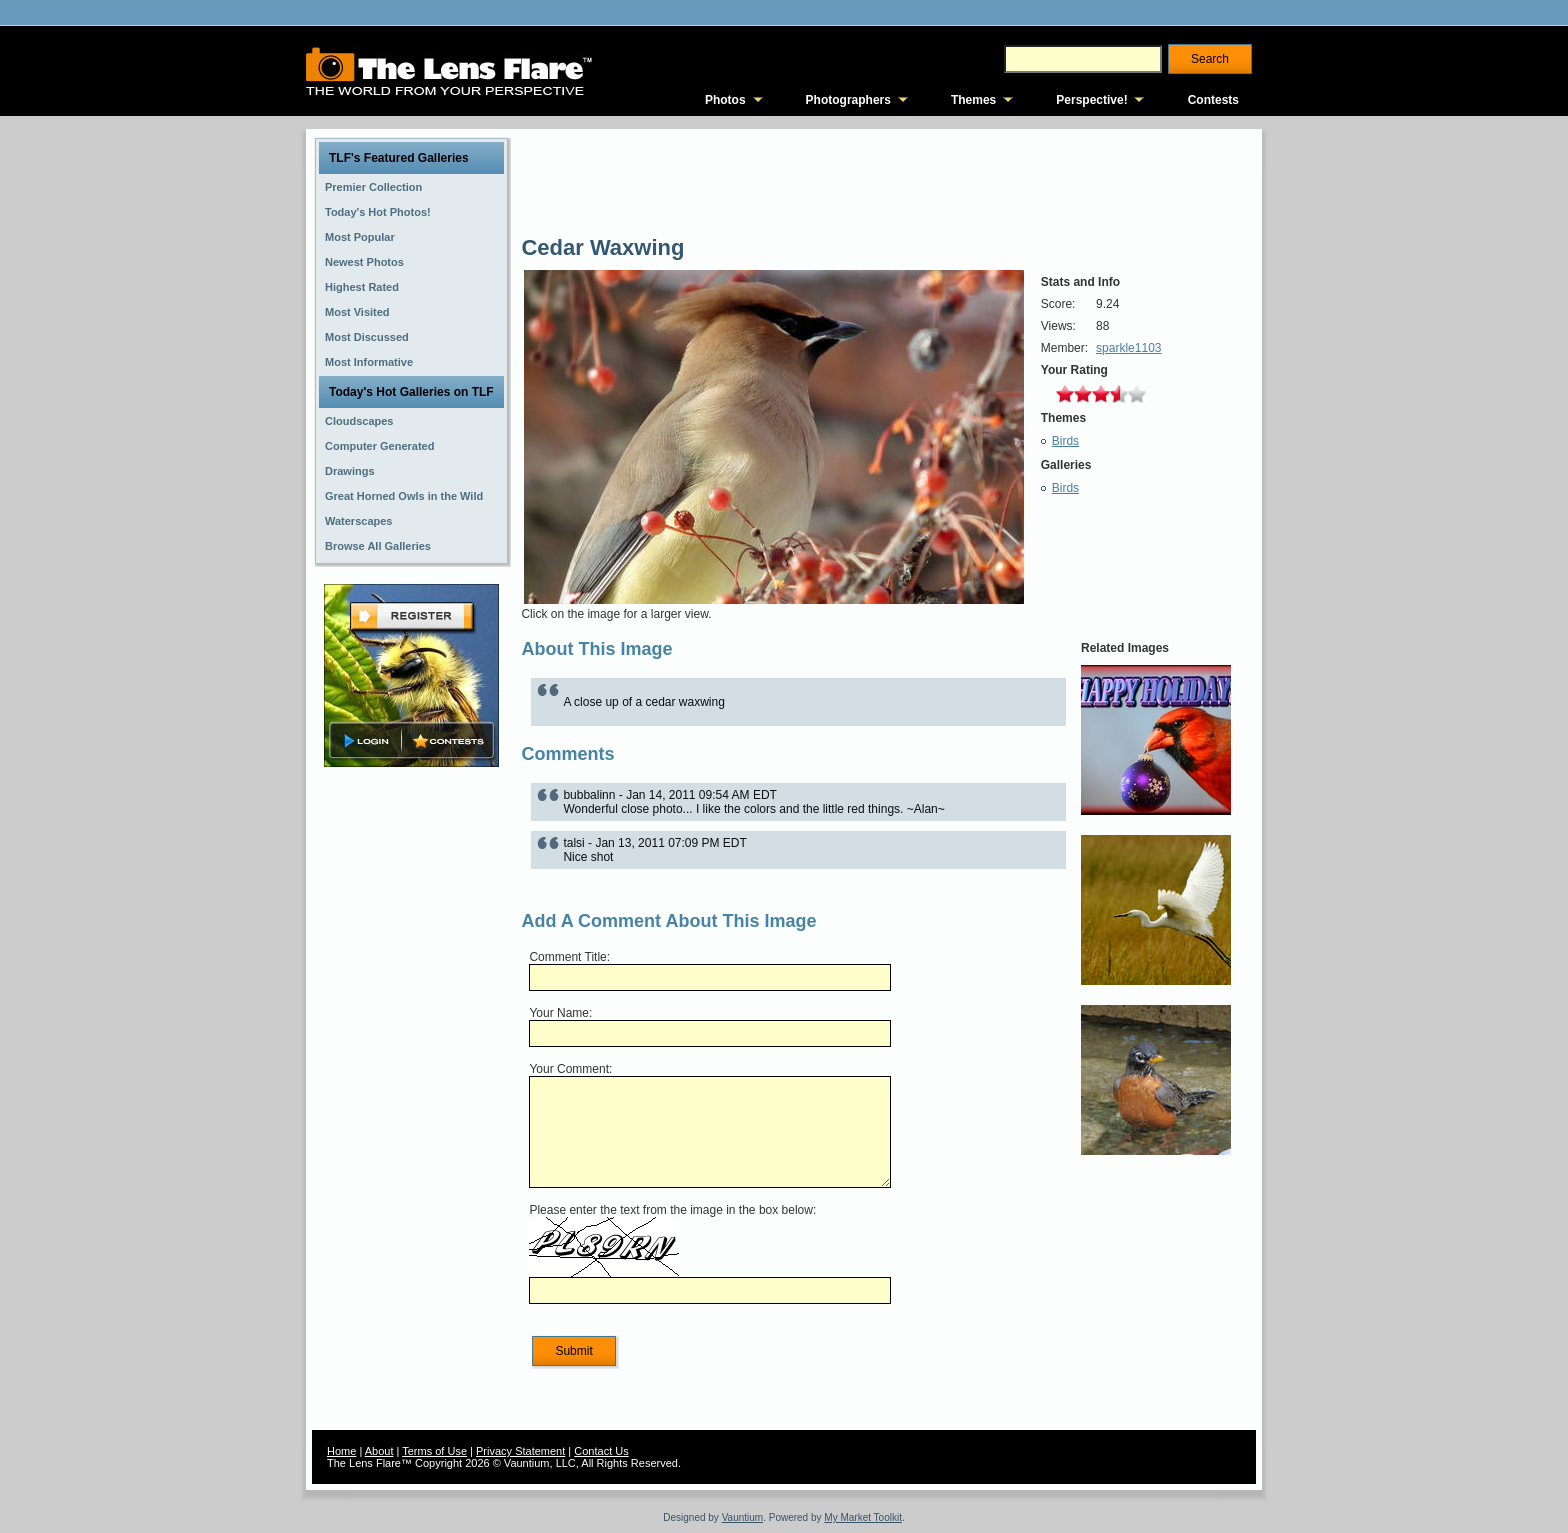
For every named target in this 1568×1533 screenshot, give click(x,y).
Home (341, 1451)
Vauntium (743, 1517)
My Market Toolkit (863, 1517)
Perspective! (1091, 100)
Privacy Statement (520, 1451)
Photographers (848, 100)
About (379, 1451)
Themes (973, 100)
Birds (1065, 441)
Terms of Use (434, 1451)
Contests (1213, 100)
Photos (725, 100)
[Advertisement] (412, 1087)
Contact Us (601, 1451)
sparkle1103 (1128, 348)
